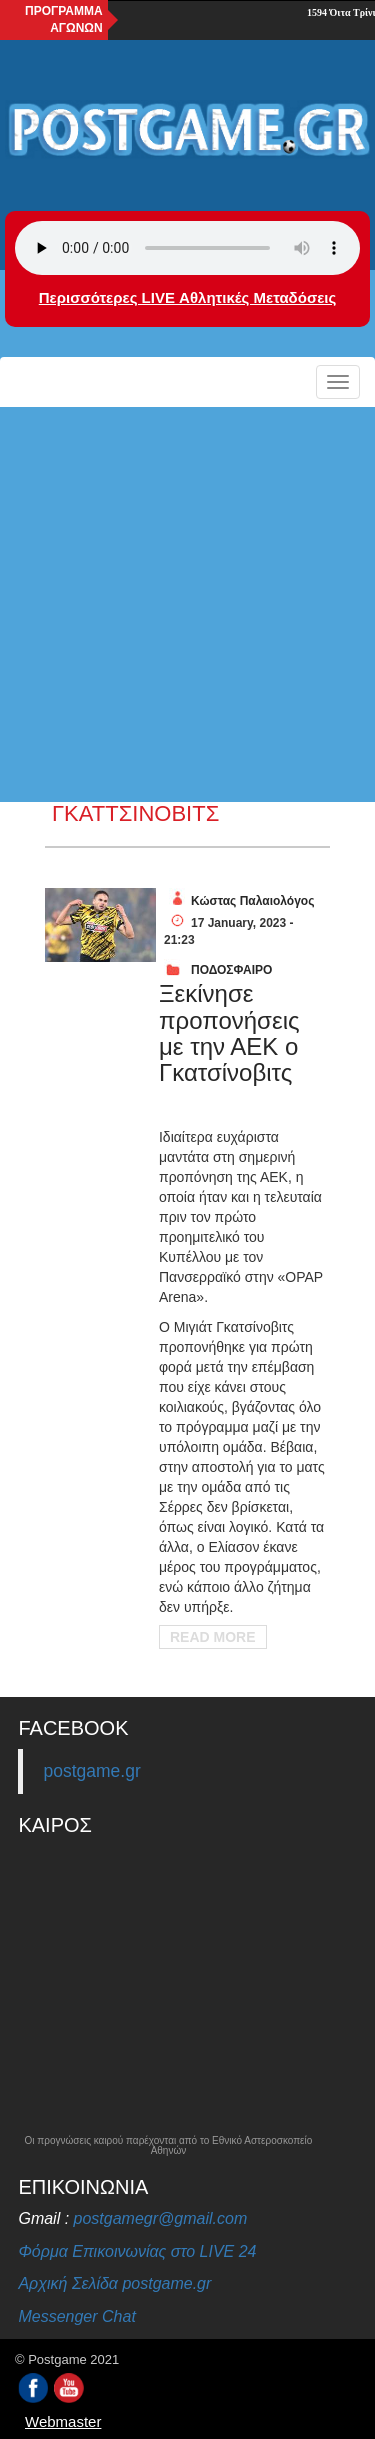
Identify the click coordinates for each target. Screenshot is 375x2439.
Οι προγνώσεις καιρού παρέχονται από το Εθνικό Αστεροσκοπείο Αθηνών (169, 2146)
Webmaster (63, 2421)
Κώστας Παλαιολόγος (252, 901)
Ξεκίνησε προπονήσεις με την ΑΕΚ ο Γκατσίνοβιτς (229, 1033)
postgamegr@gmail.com (161, 2218)
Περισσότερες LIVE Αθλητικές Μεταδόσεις (187, 297)
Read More (213, 1637)
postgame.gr (91, 1771)
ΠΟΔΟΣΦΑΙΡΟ (231, 970)
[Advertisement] (187, 604)
